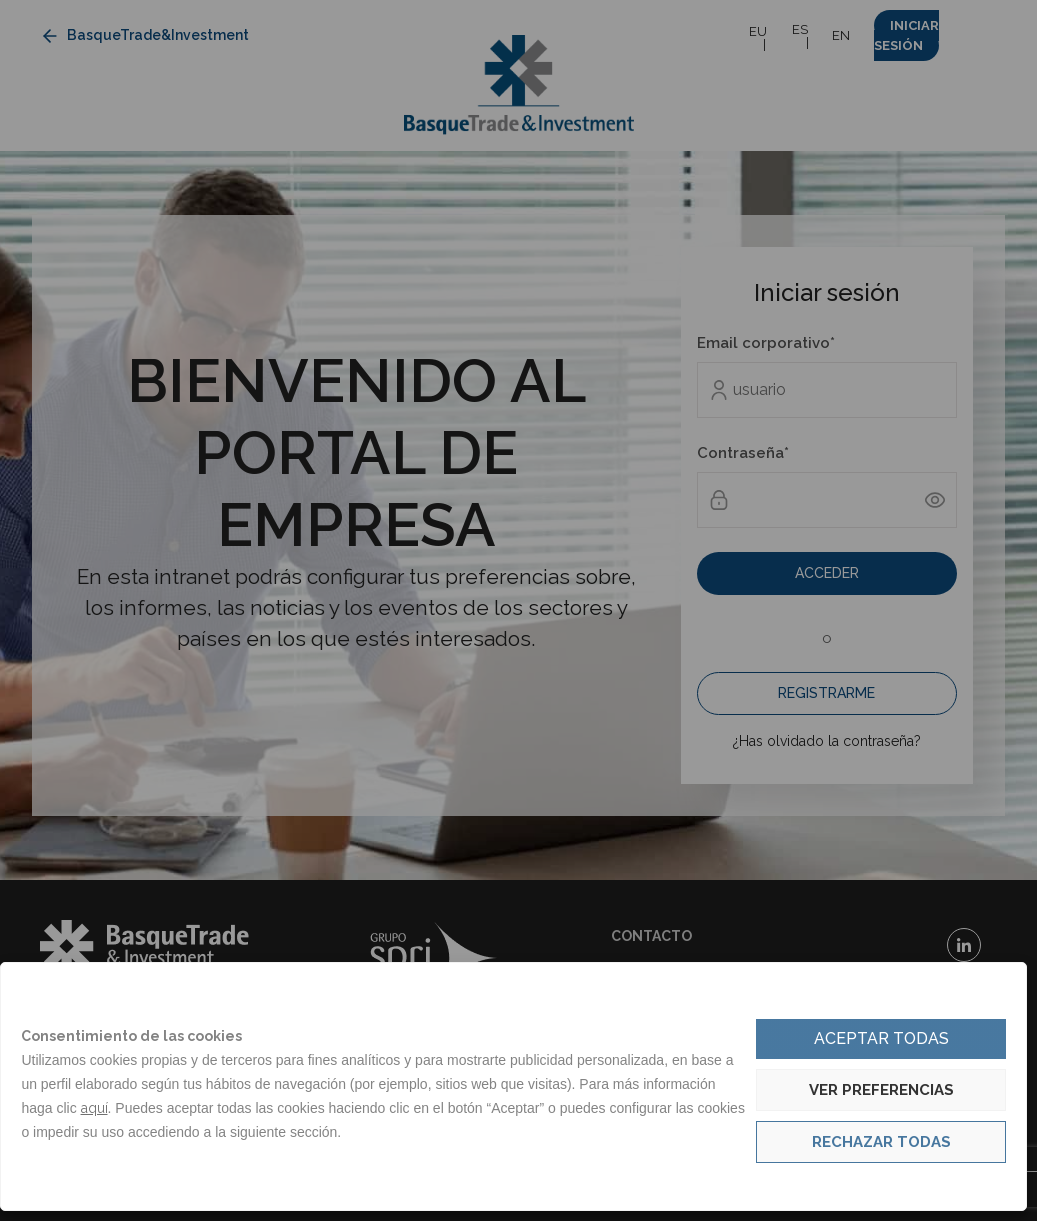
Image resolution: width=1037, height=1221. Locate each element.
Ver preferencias (881, 1090)
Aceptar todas (881, 1038)
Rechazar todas (881, 1142)
